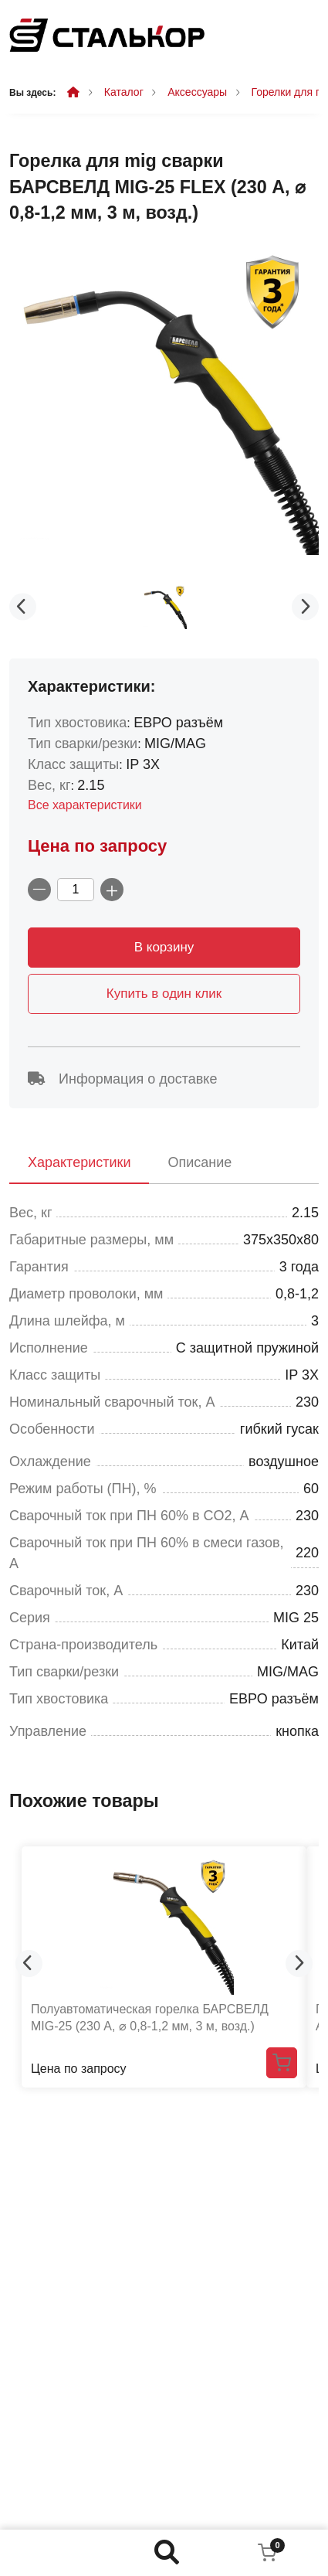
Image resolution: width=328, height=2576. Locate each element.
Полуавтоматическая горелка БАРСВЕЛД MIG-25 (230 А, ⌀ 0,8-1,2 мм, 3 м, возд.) (150, 2018)
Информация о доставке (122, 1079)
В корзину (164, 947)
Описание (199, 1162)
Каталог (124, 92)
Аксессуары (197, 92)
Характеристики (79, 1162)
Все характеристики (85, 805)
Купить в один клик (164, 993)
